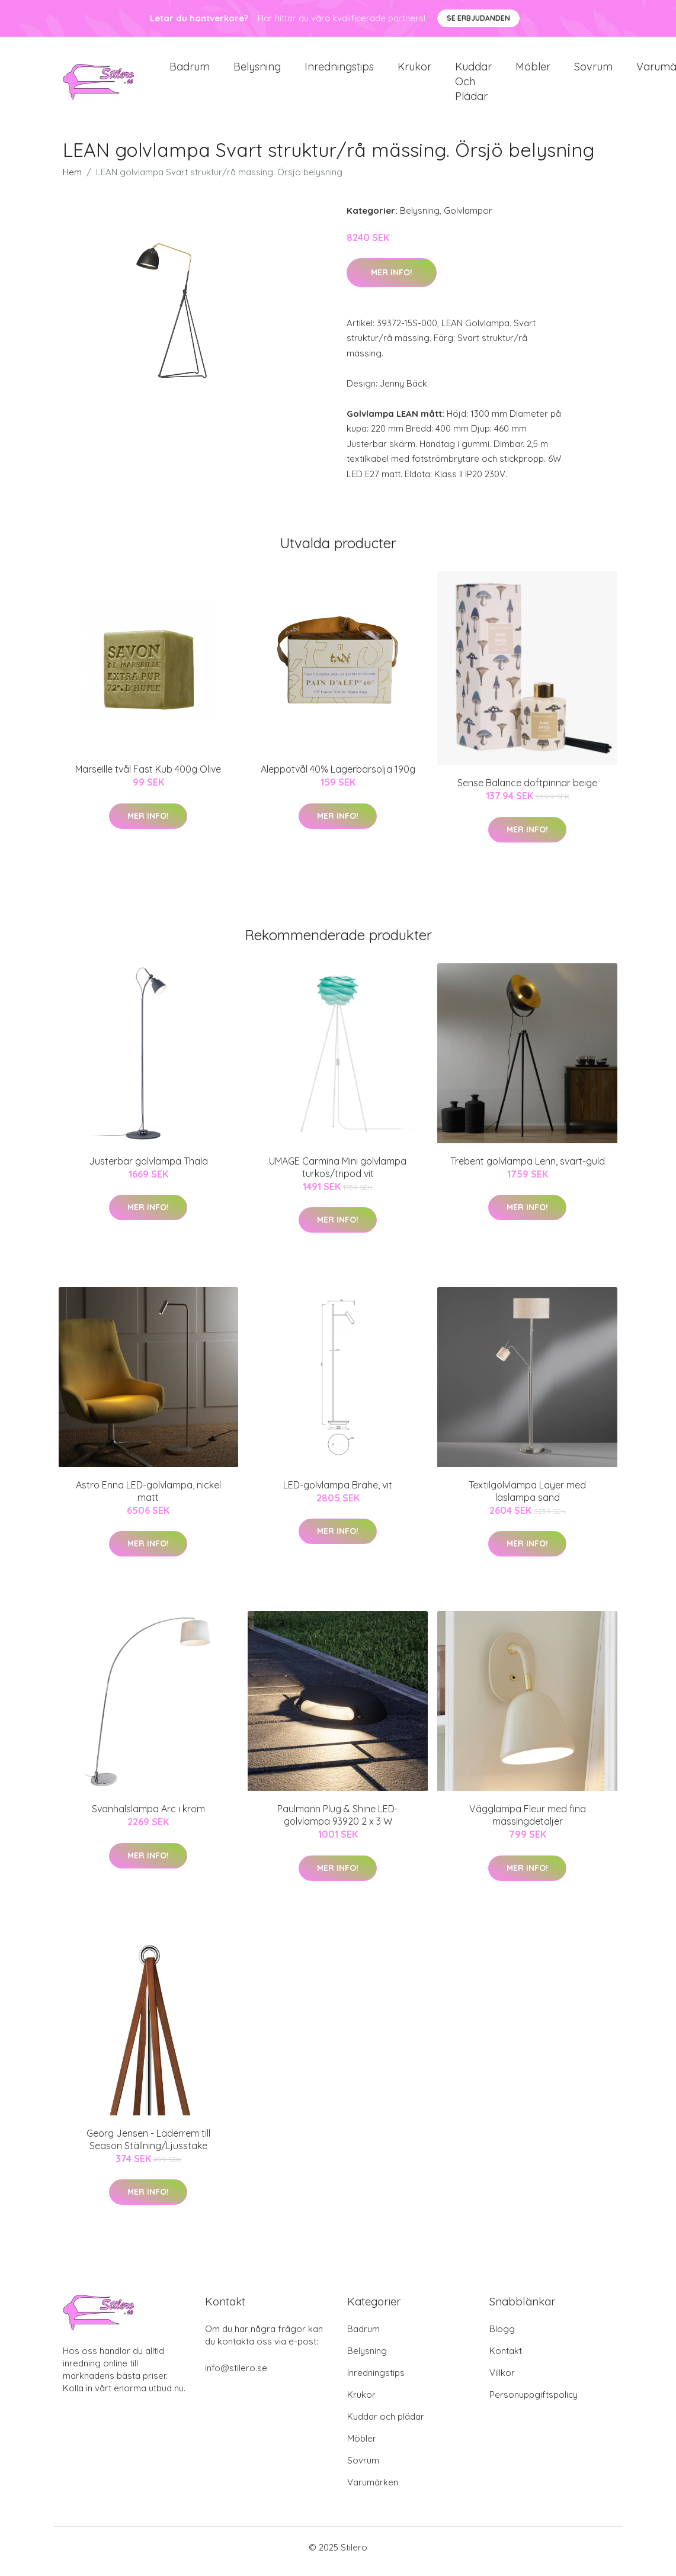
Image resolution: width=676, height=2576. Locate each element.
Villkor (502, 2381)
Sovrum (593, 71)
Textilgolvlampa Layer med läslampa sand (527, 1499)
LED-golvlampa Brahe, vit (337, 1493)
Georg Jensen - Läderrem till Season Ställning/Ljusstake (148, 2148)
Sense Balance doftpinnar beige (527, 791)
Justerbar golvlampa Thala (148, 1169)
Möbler (532, 71)
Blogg (502, 2337)
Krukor (414, 71)
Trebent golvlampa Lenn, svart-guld (527, 1169)
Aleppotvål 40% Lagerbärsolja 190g (338, 777)
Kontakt (505, 2359)
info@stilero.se (236, 2376)
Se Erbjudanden (478, 18)
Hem (72, 180)
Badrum (189, 71)
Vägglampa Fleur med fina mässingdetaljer (527, 1823)
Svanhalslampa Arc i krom (148, 1817)
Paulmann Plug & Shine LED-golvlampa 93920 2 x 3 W (337, 1823)
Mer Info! (391, 280)
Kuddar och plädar (473, 85)
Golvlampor (468, 218)
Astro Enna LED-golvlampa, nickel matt (148, 1499)
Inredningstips (339, 71)
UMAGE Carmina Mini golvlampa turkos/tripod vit (337, 1175)
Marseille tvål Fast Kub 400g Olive (148, 777)
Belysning (257, 71)
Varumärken (372, 2490)
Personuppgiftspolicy (533, 2402)
